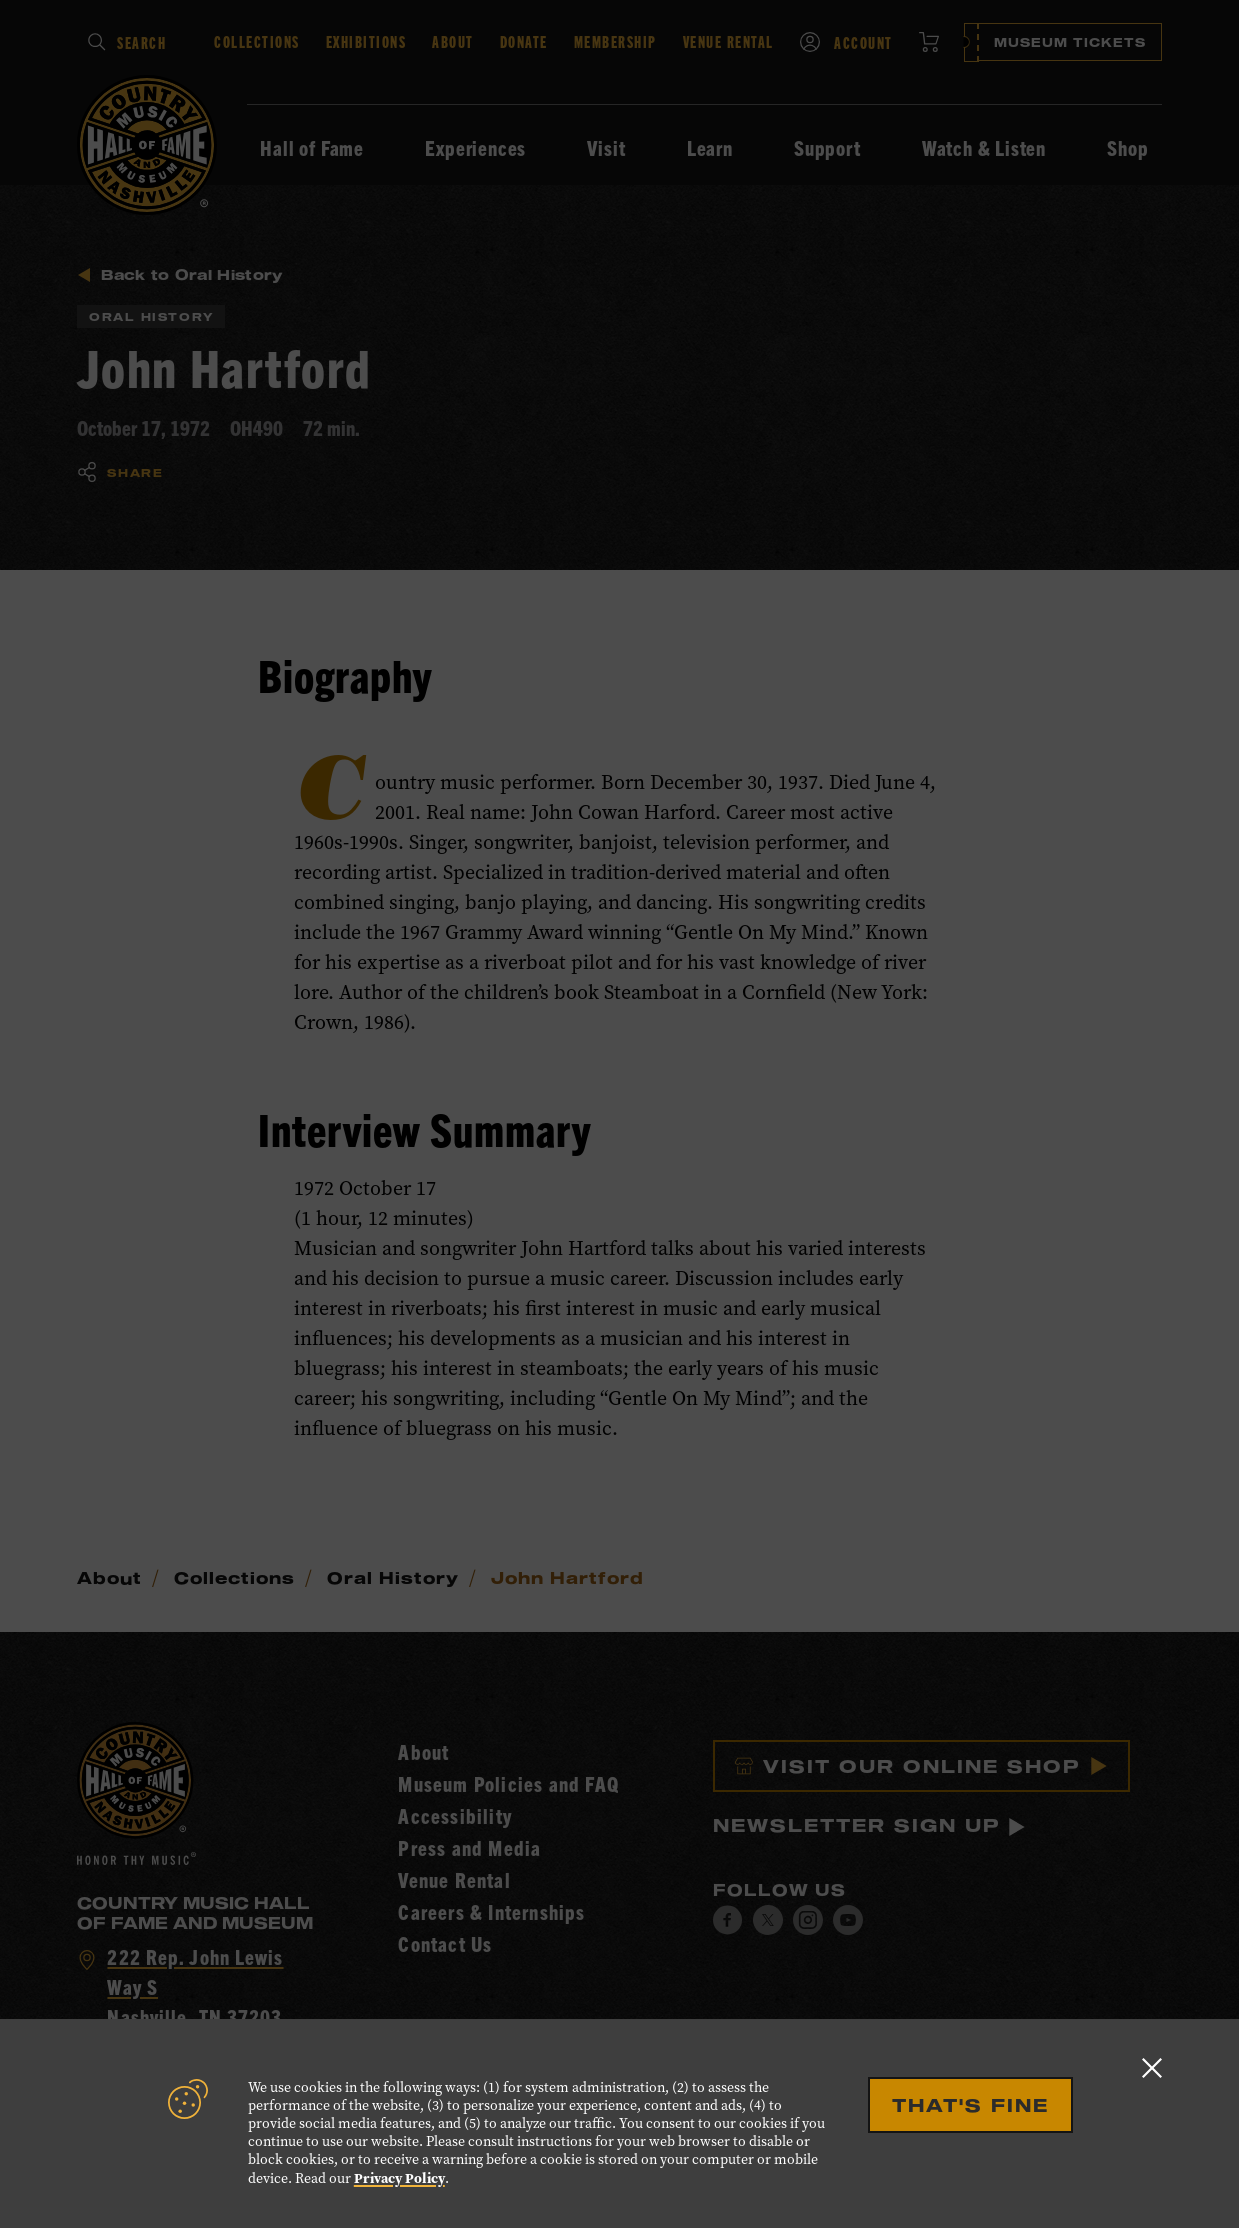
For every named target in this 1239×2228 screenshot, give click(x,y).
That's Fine (970, 2105)
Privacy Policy (399, 2178)
